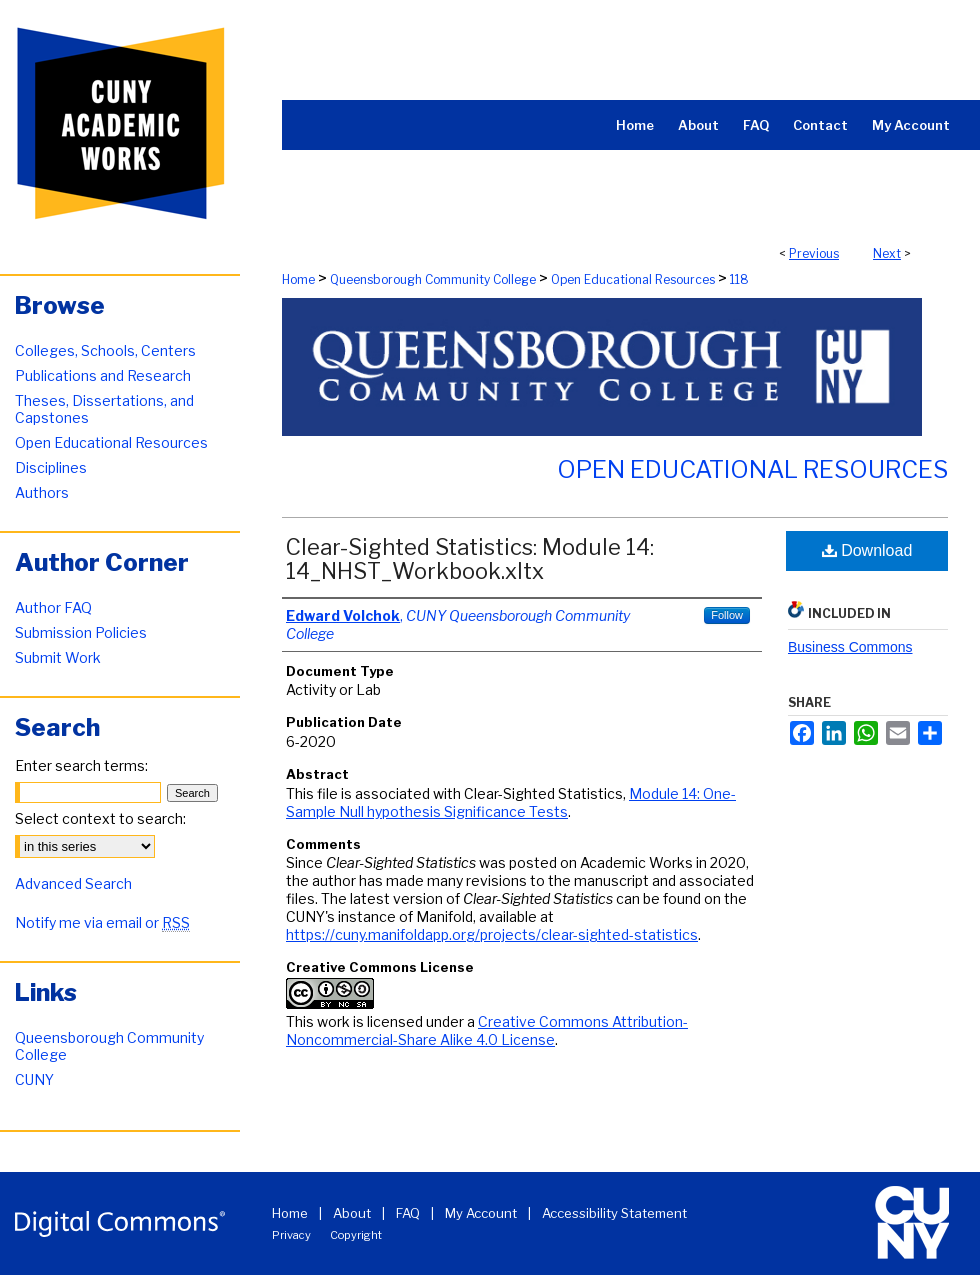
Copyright (356, 1235)
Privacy (291, 1235)
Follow (727, 615)
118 (739, 279)
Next (887, 253)
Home (298, 279)
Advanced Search (73, 883)
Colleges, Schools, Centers (105, 350)
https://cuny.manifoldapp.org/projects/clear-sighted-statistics (492, 934)
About (352, 1213)
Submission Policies (81, 632)
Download (867, 550)
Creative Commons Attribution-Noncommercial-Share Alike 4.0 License (487, 1030)
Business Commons (850, 647)
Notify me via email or (102, 922)
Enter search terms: (81, 765)
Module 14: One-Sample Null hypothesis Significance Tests (511, 802)
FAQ (408, 1213)
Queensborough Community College (433, 279)
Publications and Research (103, 375)
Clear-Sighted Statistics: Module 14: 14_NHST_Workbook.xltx (470, 559)
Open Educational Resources (633, 279)
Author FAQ (53, 607)
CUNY (34, 1079)
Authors (42, 492)
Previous (814, 253)
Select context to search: (100, 818)
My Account (481, 1213)
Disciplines (51, 467)
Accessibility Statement (614, 1213)
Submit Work (58, 657)
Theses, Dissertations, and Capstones (104, 409)
